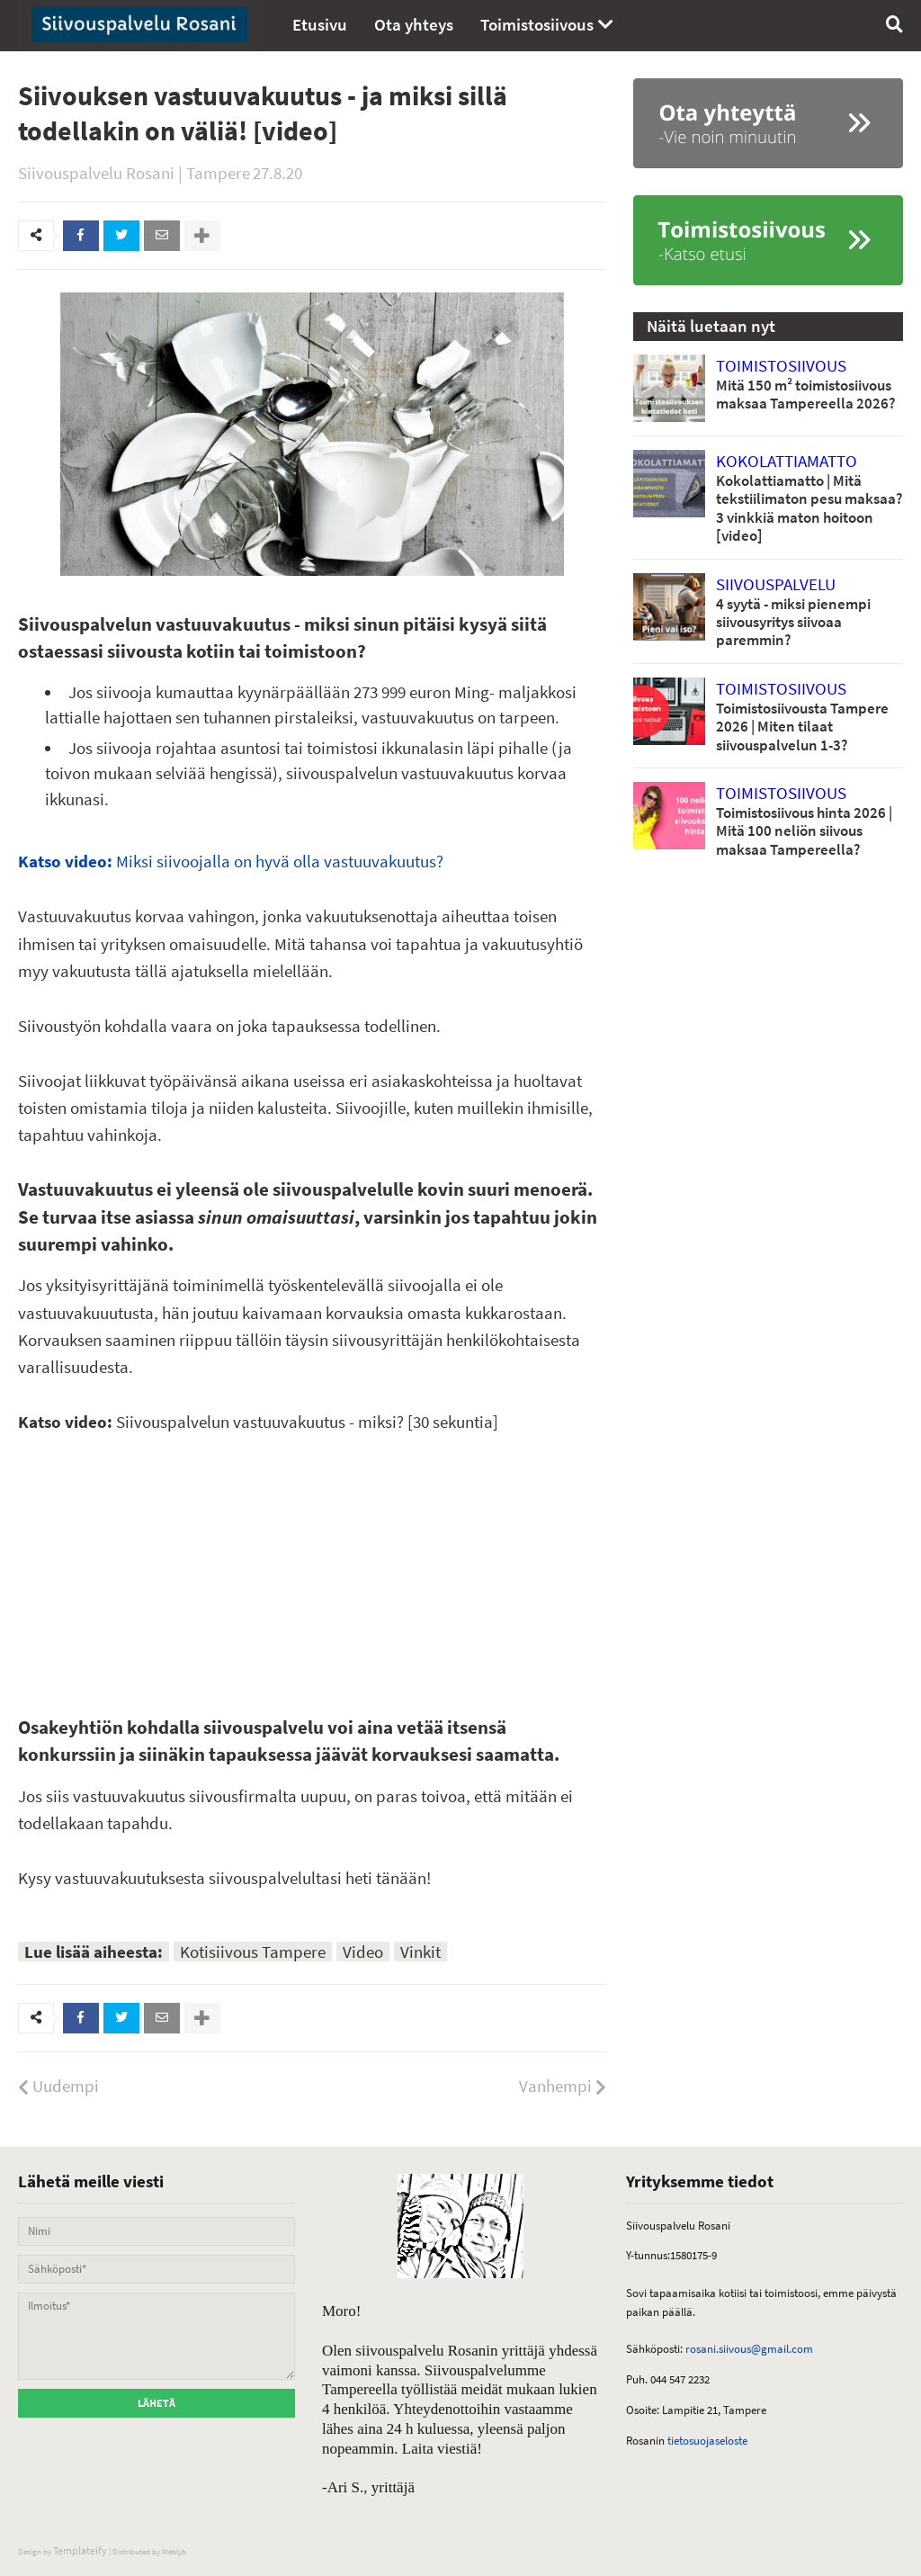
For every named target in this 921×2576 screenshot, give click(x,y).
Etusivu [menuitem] (319, 24)
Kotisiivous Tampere (253, 1951)
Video (363, 1951)
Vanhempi (555, 2085)
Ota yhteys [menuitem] (413, 24)
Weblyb (174, 2551)
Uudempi (65, 2085)
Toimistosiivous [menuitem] (537, 24)
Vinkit (420, 1951)
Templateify (80, 2550)
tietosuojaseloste (706, 2440)
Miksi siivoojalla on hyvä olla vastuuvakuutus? (230, 861)
